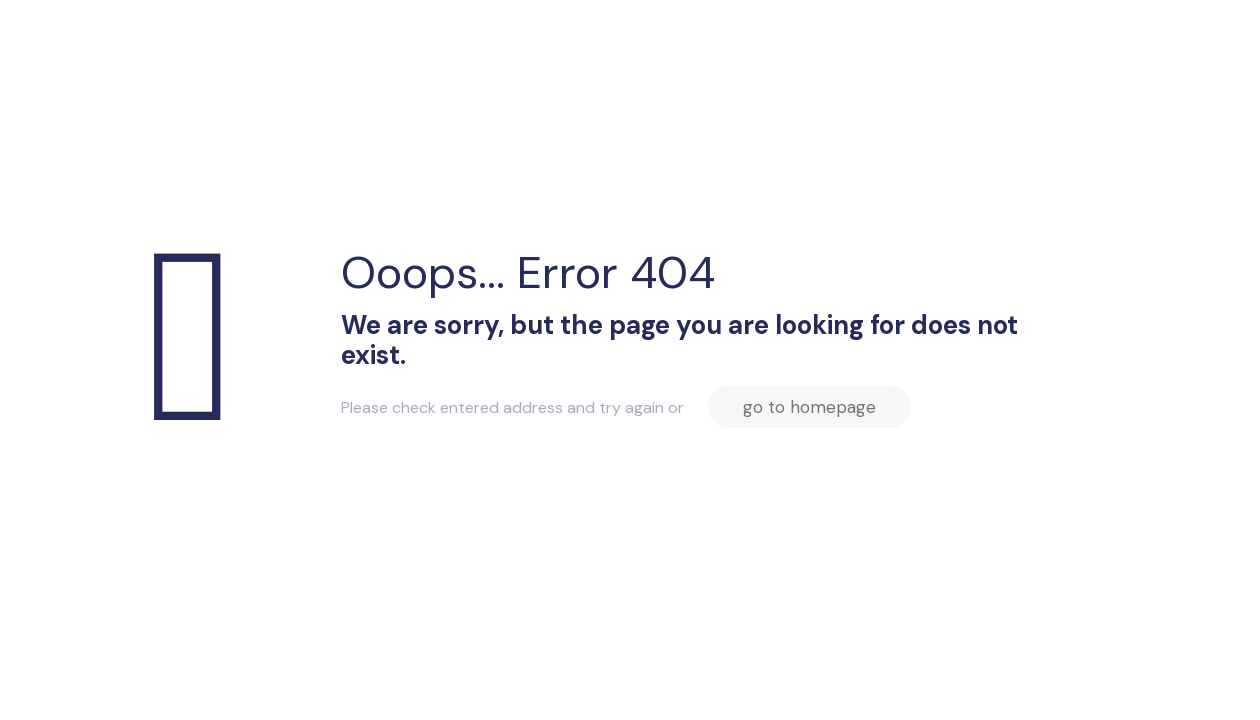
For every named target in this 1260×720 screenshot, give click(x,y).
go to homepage (809, 407)
